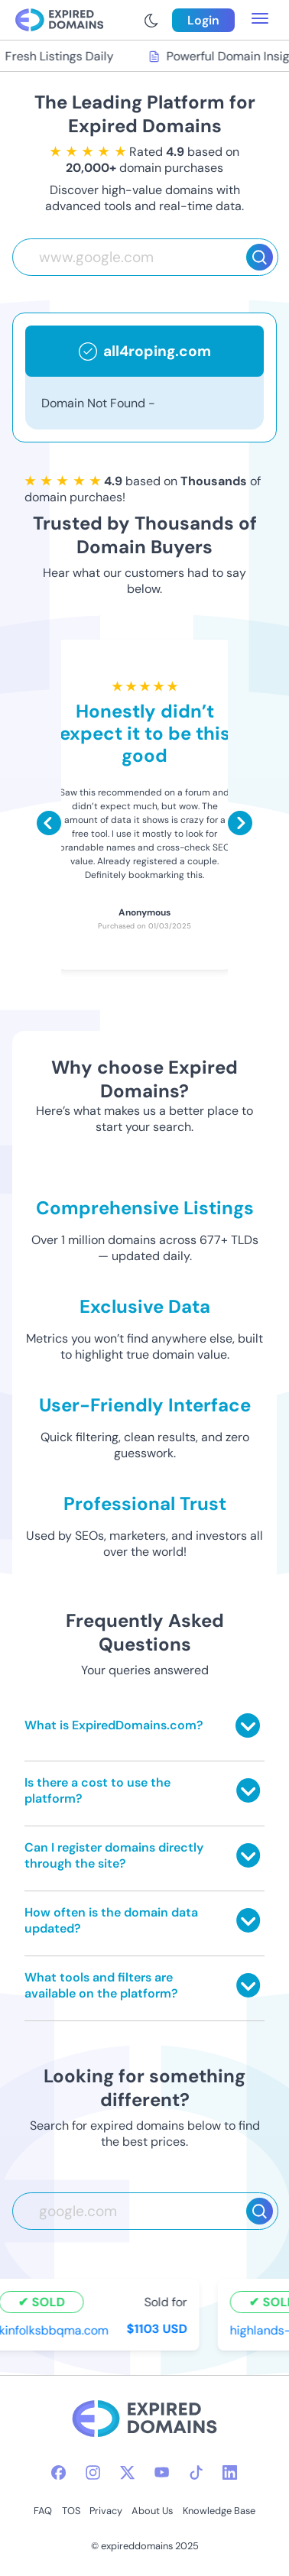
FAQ (43, 2510)
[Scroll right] (240, 823)
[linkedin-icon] (229, 2472)
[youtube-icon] (161, 2472)
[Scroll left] (49, 823)
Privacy (105, 2510)
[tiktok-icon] (196, 2472)
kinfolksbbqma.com (55, 2330)
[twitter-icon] (127, 2472)
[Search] (259, 257)
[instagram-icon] (93, 2472)
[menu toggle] (260, 19)
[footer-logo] (144, 2420)
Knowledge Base (219, 2510)
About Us (152, 2510)
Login (203, 20)
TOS (71, 2510)
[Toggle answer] (247, 1725)
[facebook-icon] (58, 2472)
